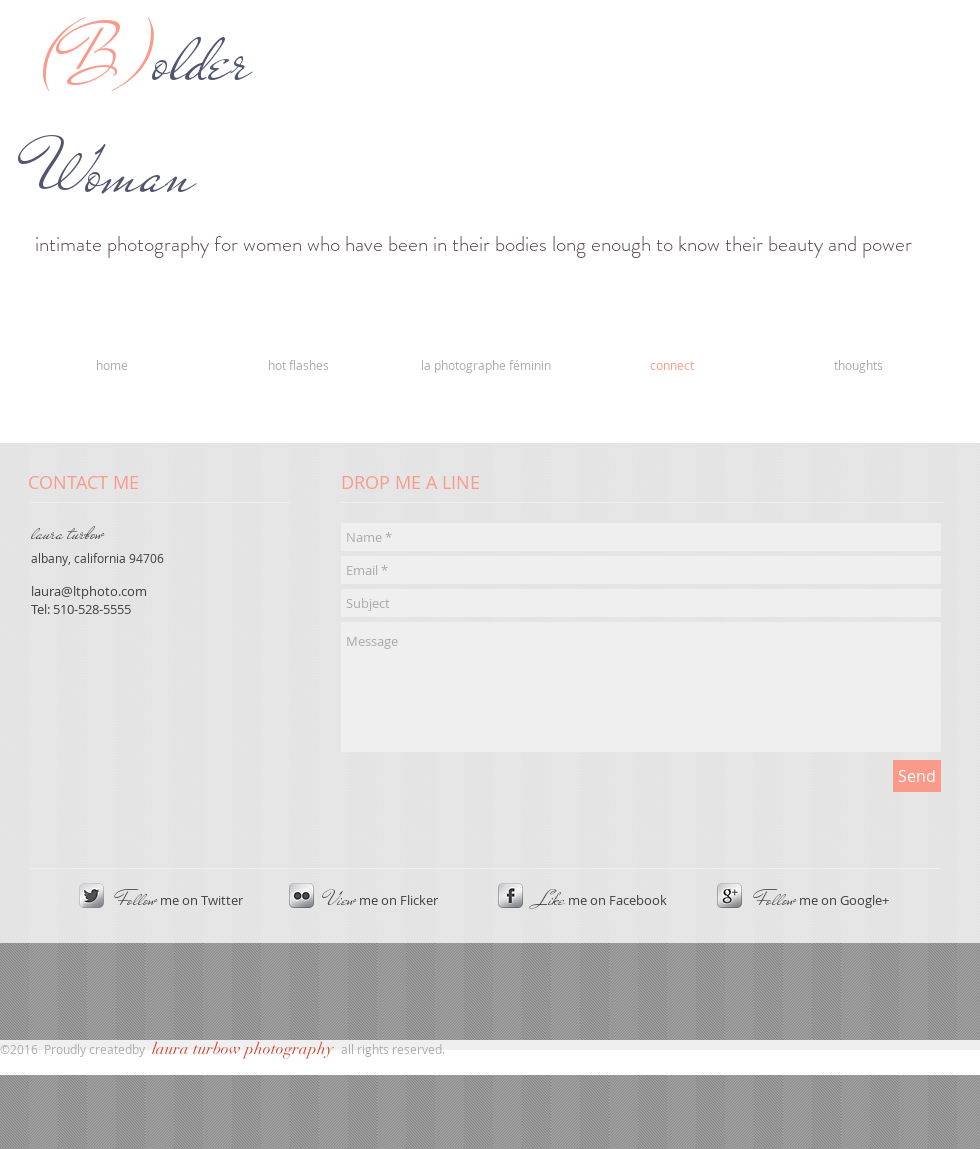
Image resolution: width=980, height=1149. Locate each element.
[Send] (917, 776)
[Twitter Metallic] (91, 895)
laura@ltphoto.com (89, 591)
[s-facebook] (510, 895)
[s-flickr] (301, 895)
